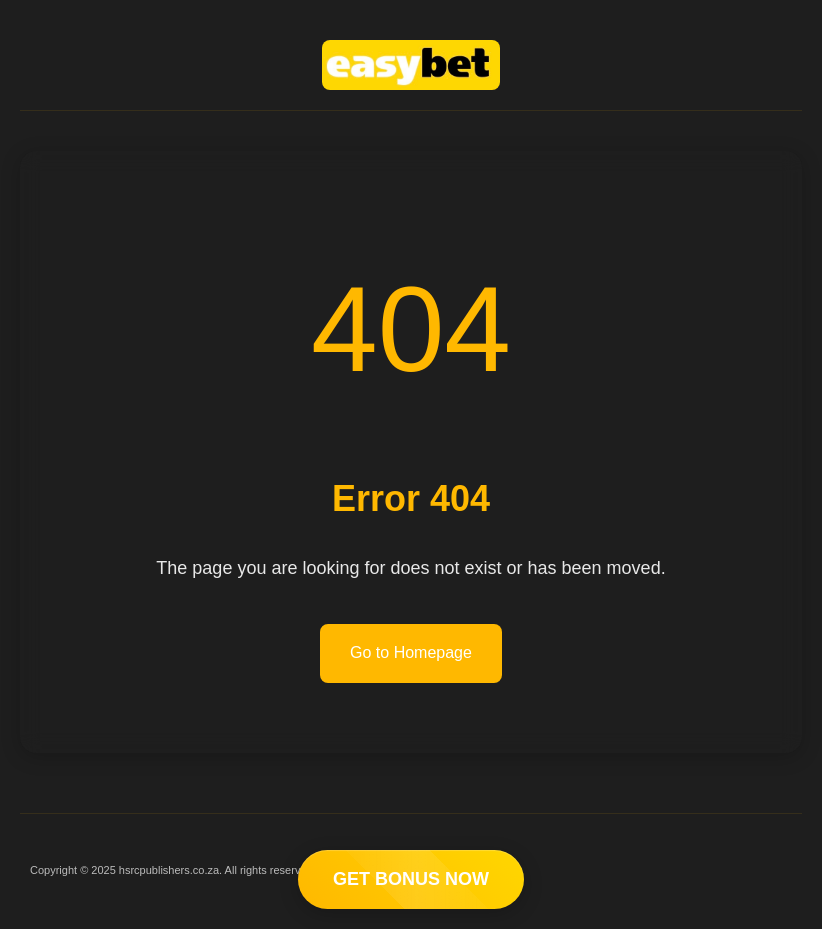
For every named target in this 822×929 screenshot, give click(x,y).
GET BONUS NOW (411, 879)
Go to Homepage (411, 652)
